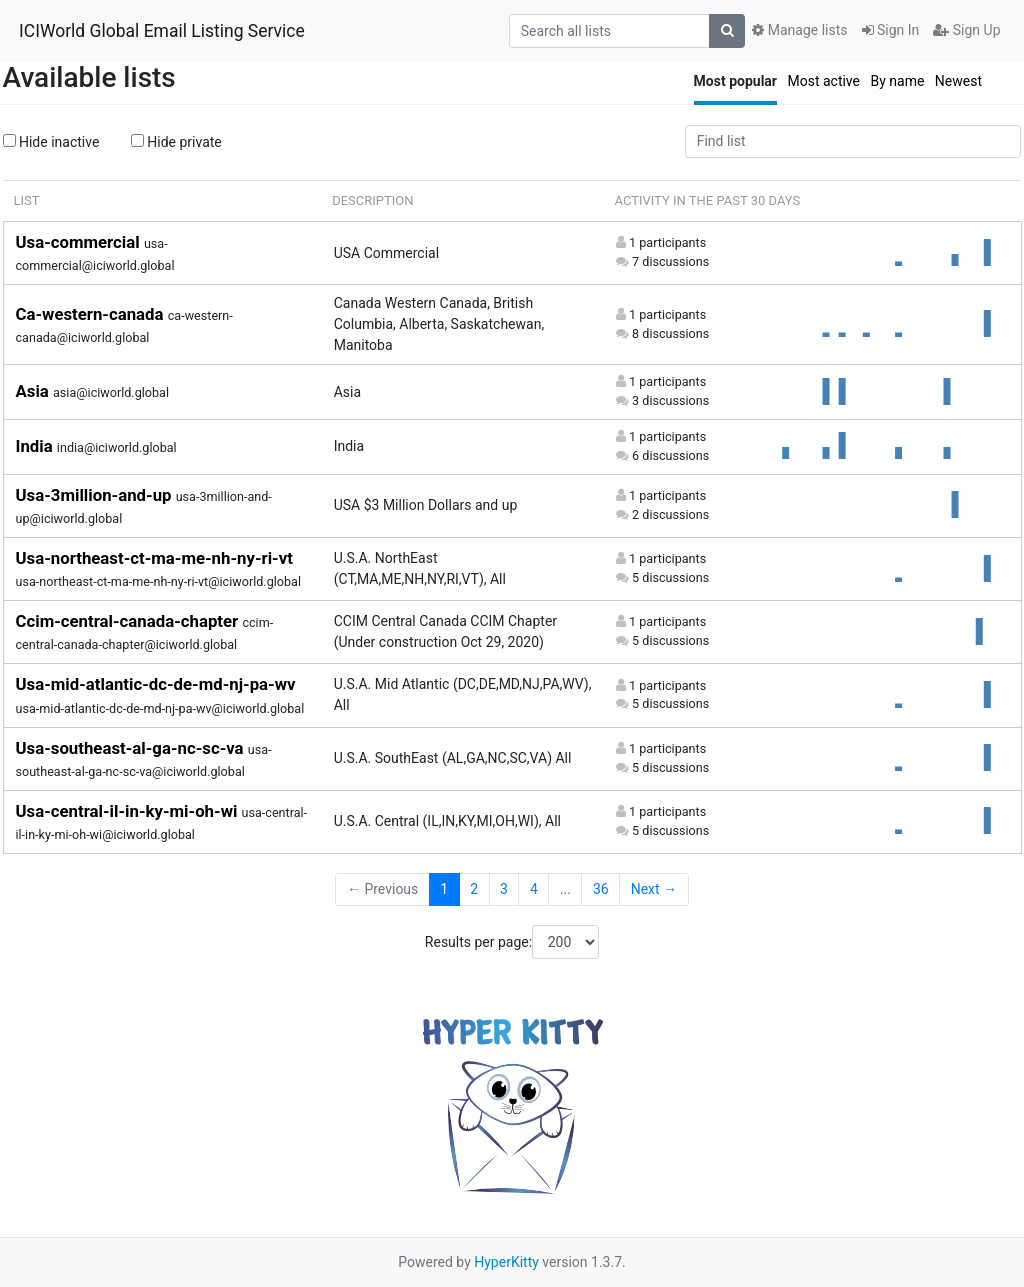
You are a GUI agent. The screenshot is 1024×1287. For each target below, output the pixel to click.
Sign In (891, 30)
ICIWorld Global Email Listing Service (162, 31)
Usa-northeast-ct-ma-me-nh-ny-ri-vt (154, 558)
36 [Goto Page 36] (601, 889)
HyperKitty (506, 1262)
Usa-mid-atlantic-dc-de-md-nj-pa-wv (156, 684)
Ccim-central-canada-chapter (129, 621)
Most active (823, 81)
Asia (35, 391)
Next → (654, 889)
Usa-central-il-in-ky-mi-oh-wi (129, 811)
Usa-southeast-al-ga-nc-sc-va (132, 748)
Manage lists (799, 30)
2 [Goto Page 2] (474, 889)
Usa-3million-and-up (96, 495)
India (36, 446)
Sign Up (966, 30)
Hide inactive (51, 142)
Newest (958, 81)
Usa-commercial (80, 242)
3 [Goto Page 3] (504, 889)
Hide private (176, 142)
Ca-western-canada (92, 314)
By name (897, 81)
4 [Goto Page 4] (534, 889)
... (565, 889)
